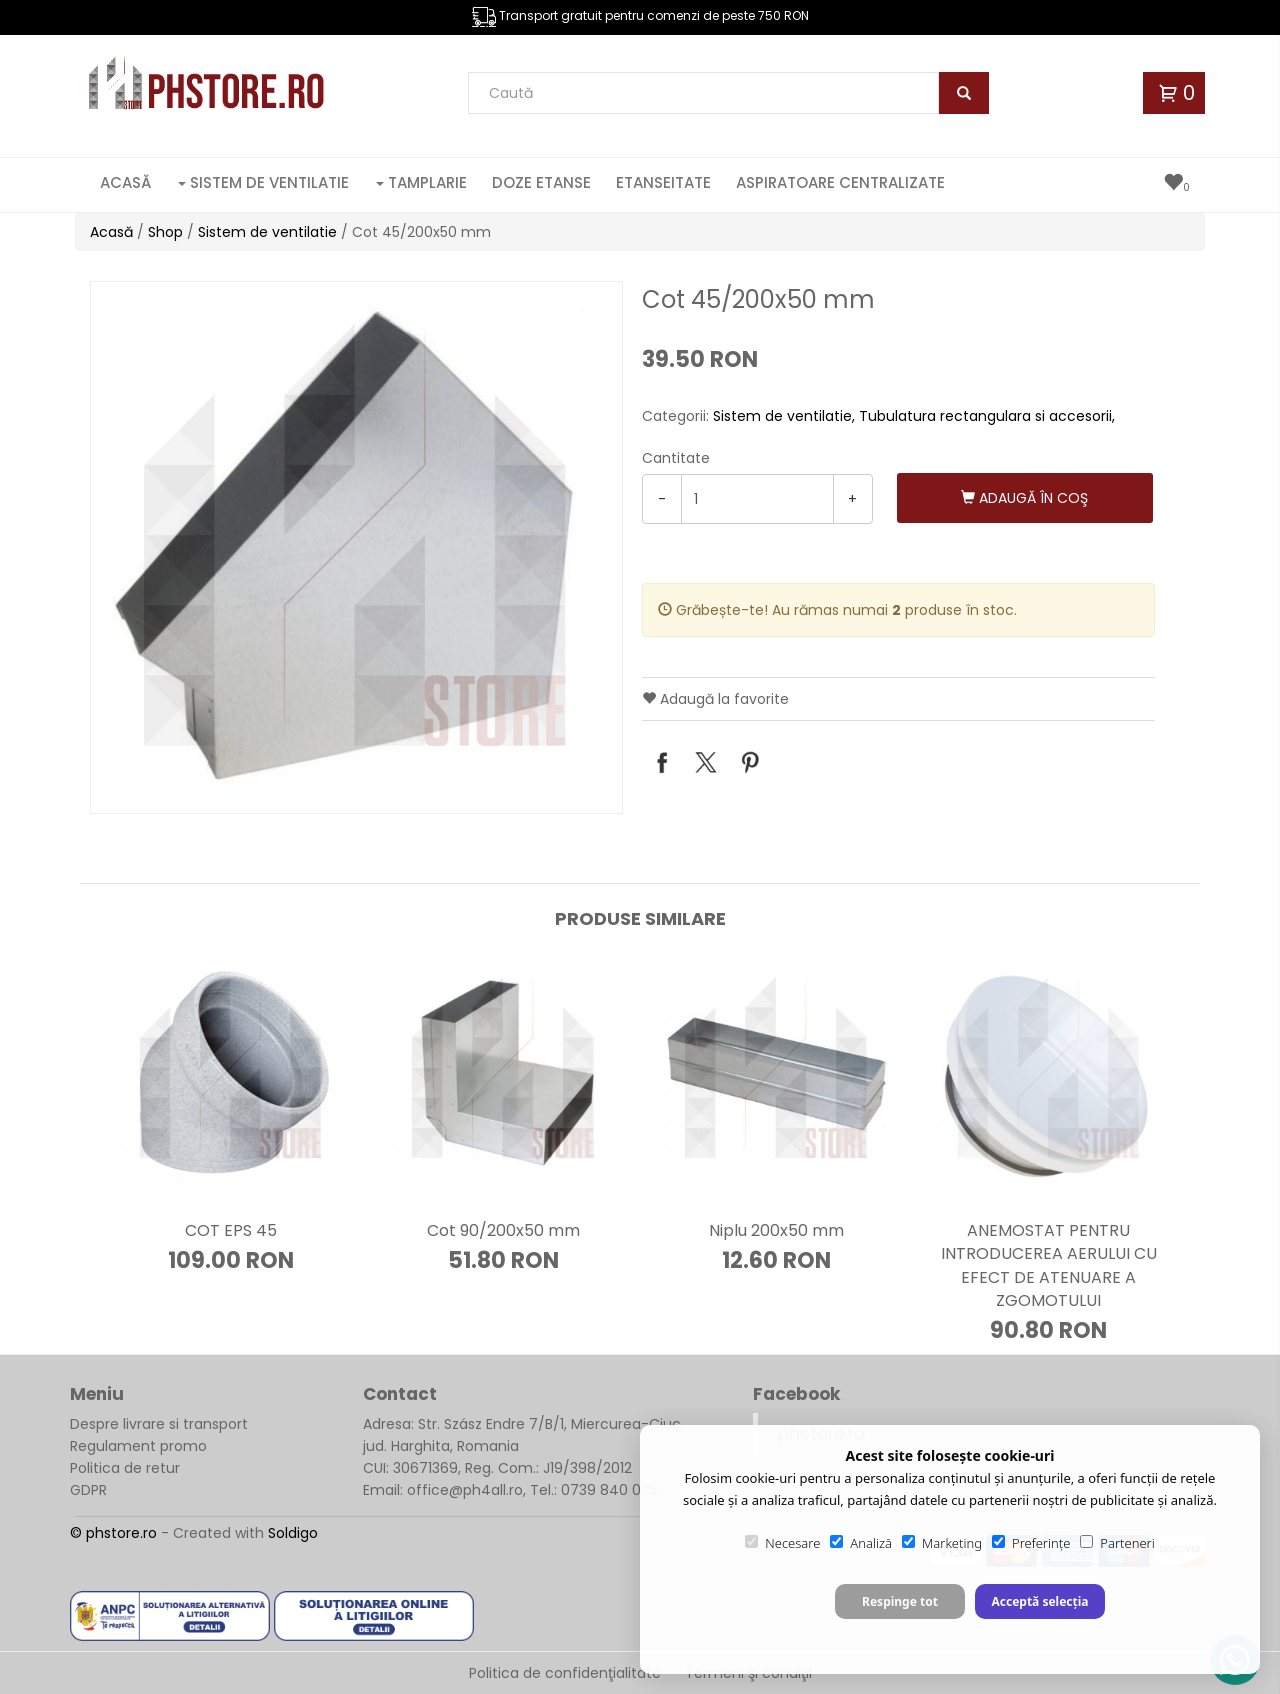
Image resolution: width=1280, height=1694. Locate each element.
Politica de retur (125, 1468)
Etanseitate (663, 182)
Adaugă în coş (1024, 498)
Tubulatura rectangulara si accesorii (985, 416)
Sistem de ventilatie (263, 182)
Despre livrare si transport (159, 1424)
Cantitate (676, 458)
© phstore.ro (113, 1533)
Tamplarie (421, 182)
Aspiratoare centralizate (840, 182)
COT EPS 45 (231, 1230)
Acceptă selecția (1039, 1601)
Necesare (782, 1543)
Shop (165, 232)
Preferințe (1031, 1543)
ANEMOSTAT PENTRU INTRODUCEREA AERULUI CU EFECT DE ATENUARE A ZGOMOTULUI (1049, 1265)
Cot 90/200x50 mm (503, 1230)
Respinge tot (900, 1601)
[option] (356, 547)
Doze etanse (541, 182)
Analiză (861, 1543)
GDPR (88, 1490)
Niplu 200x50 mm (776, 1230)
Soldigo (293, 1533)
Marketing (942, 1543)
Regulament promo (138, 1446)
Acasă (125, 182)
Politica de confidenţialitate (565, 1673)
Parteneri (1117, 1543)
